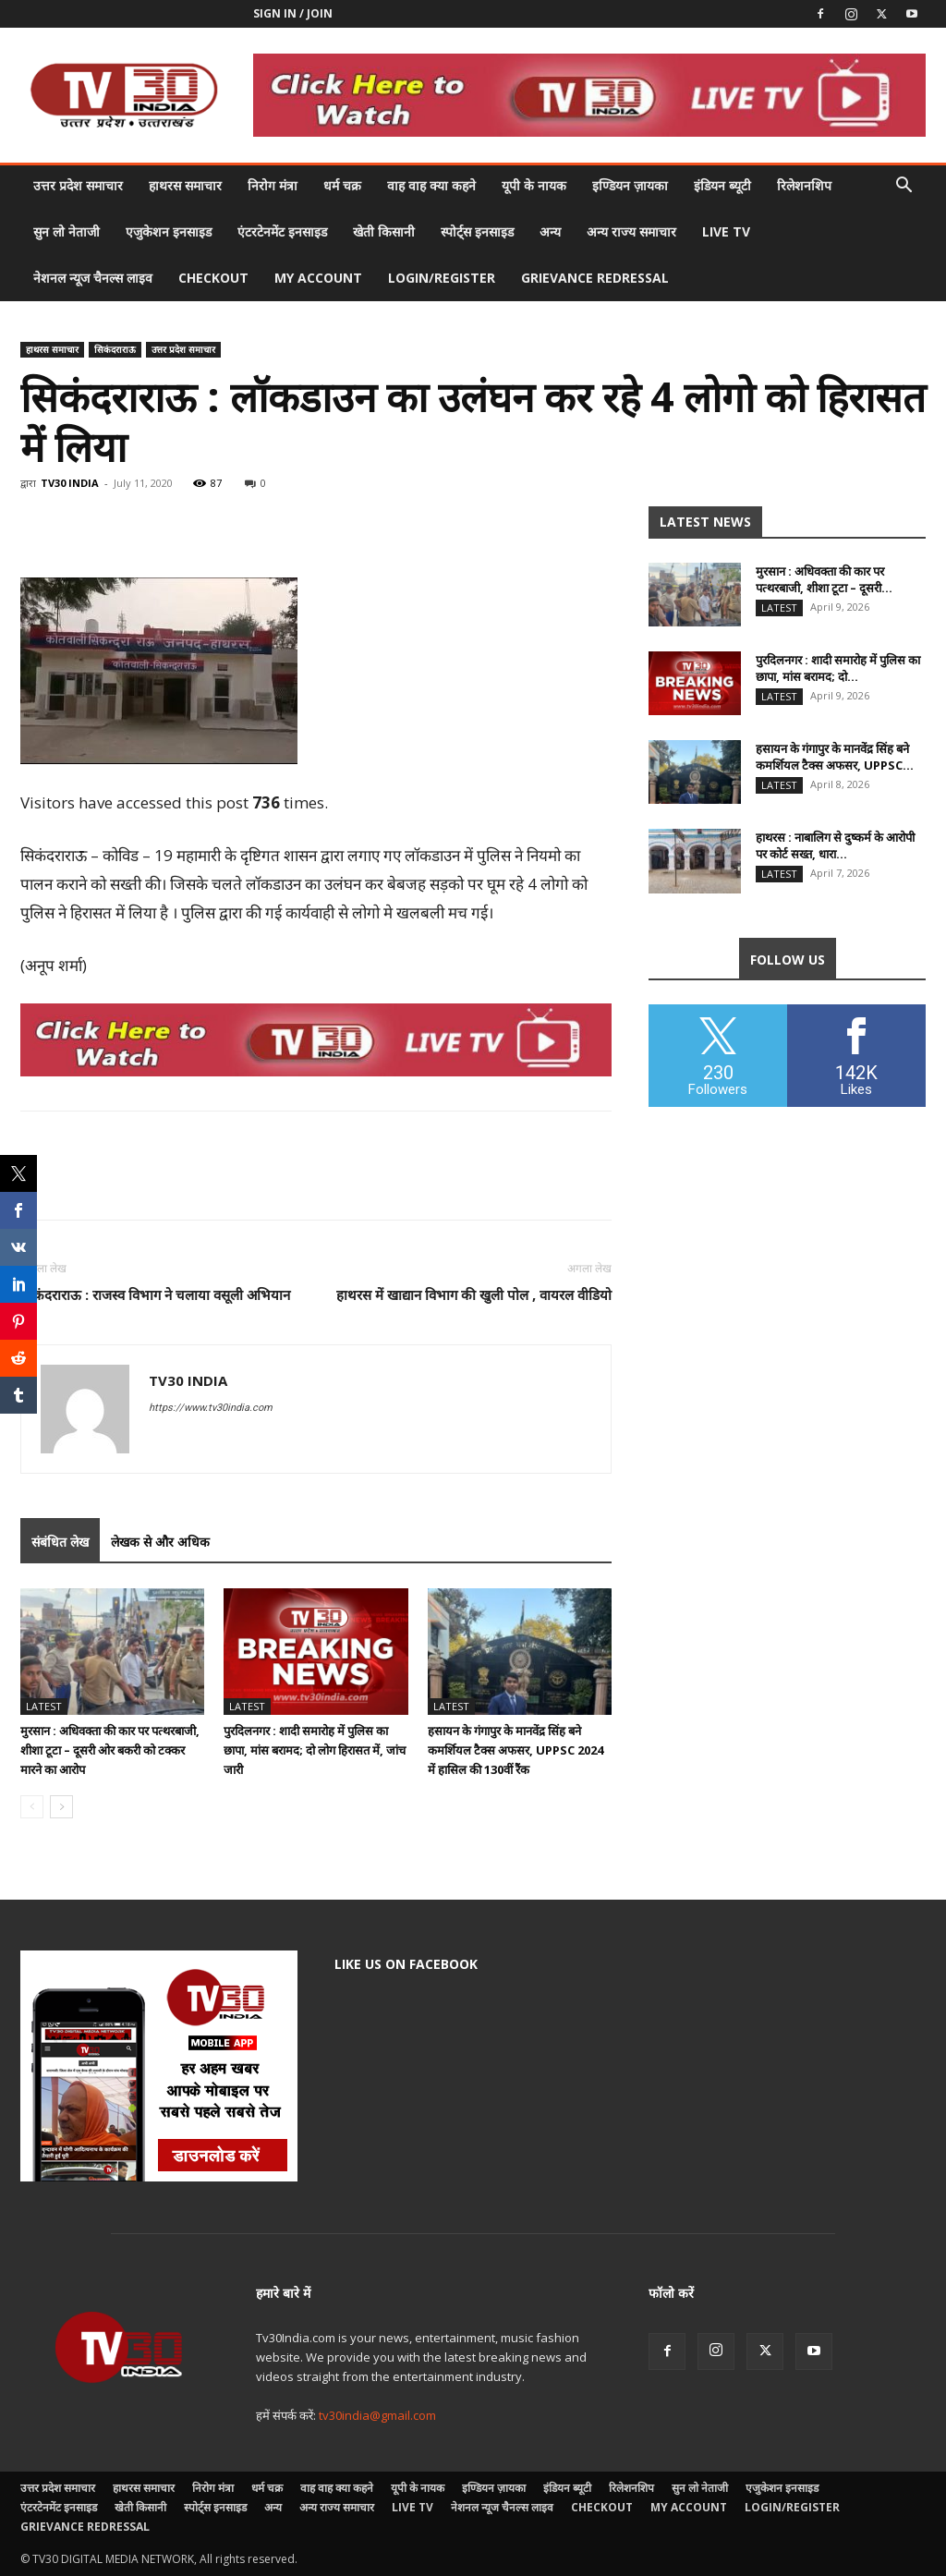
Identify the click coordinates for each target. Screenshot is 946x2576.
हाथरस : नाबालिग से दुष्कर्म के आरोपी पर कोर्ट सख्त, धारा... (835, 845)
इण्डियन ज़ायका (630, 185)
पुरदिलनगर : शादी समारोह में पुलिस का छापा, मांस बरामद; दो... (838, 668)
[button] (903, 187)
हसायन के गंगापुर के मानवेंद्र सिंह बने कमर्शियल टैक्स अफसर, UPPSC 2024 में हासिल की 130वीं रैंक (515, 1750)
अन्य (550, 231)
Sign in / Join (293, 13)
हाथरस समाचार (185, 185)
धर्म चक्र (342, 185)
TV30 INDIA (70, 483)
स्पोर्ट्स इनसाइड (477, 231)
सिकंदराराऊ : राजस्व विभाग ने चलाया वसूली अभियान (155, 1294)
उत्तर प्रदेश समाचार (78, 185)
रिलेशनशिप (804, 185)
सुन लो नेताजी (66, 231)
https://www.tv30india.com (211, 1408)
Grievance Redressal (595, 277)
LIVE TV (726, 231)
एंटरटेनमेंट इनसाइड (282, 231)
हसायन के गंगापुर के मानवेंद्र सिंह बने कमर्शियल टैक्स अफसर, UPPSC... (835, 756)
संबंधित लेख (60, 1541)
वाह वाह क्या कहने (431, 185)
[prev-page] (31, 1806)
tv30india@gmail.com (377, 2415)
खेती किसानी (384, 231)
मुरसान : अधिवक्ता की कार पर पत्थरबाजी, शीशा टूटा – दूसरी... (824, 579)
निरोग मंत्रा (272, 185)
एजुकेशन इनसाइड (169, 231)
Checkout (213, 277)
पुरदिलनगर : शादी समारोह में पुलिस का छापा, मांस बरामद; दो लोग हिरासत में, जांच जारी (315, 1750)
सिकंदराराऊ (115, 349)
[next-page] (61, 1806)
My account (318, 277)
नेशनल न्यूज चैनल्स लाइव (92, 277)
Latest (44, 1706)
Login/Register (441, 277)
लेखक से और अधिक (160, 1541)
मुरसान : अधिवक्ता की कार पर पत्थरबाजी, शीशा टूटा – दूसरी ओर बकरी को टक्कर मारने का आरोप (110, 1750)
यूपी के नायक (534, 185)
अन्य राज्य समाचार (631, 231)
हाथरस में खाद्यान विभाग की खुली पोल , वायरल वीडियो (474, 1294)
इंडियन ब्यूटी (722, 185)
